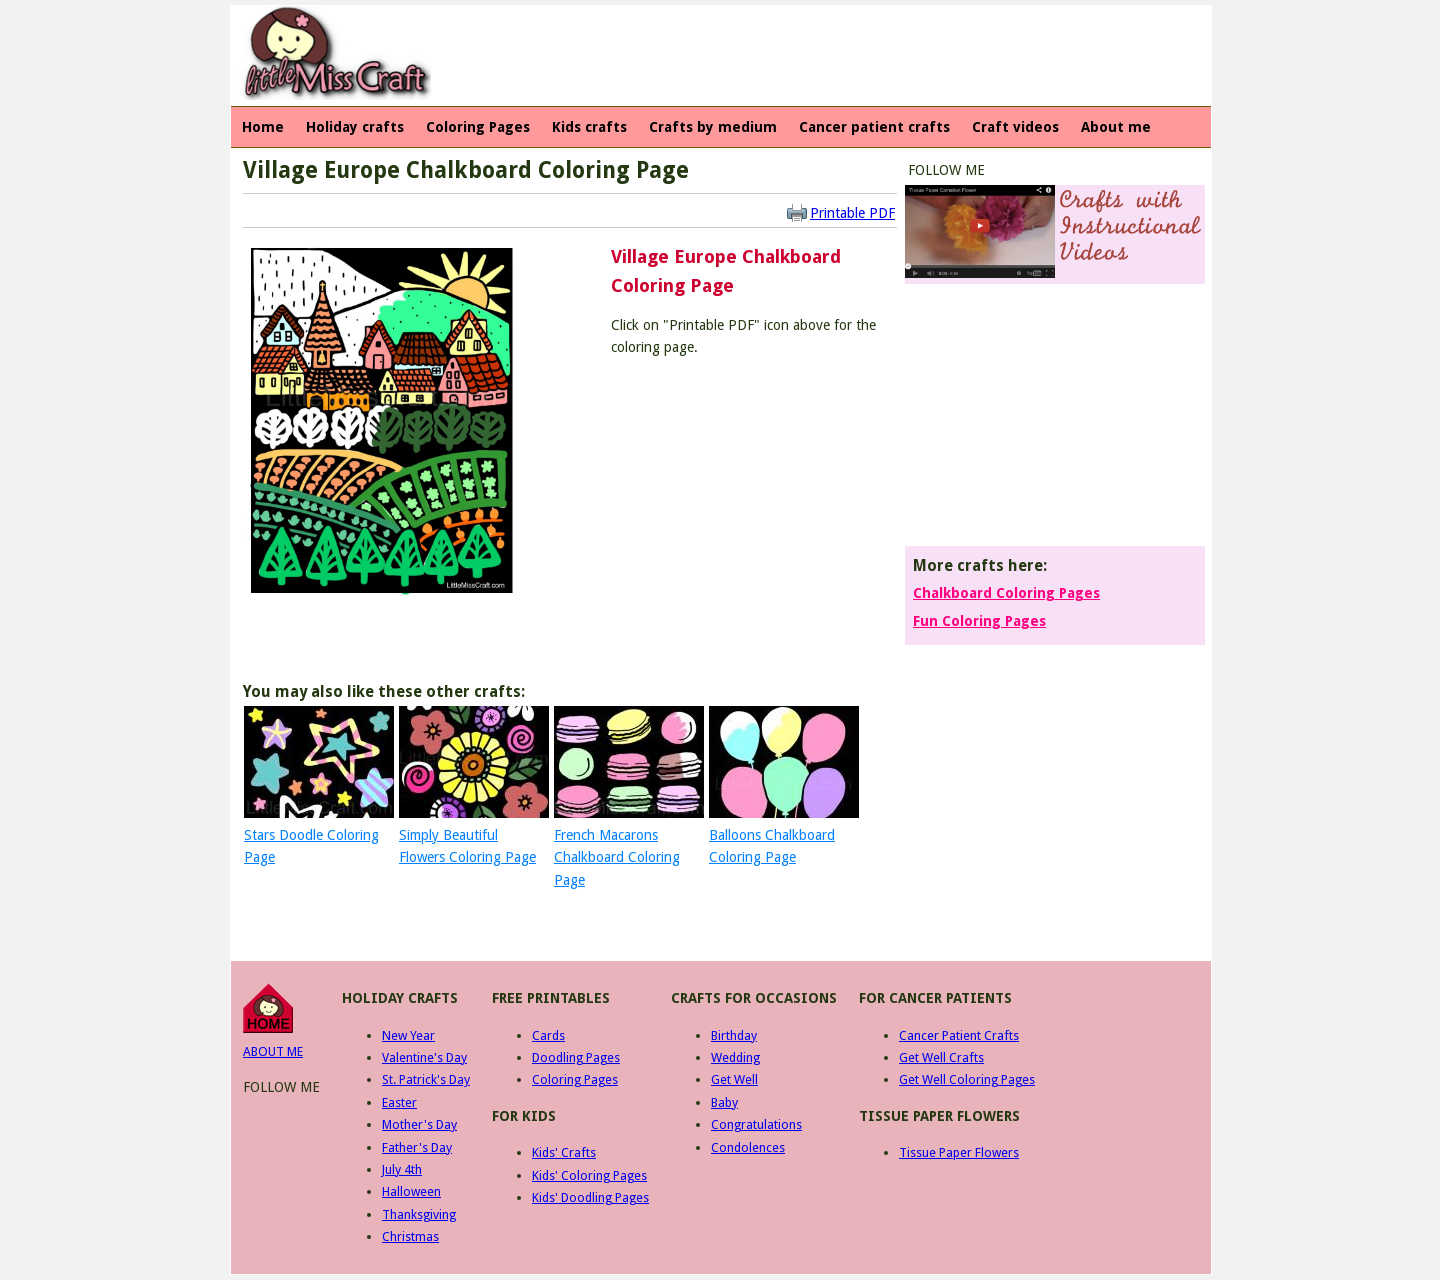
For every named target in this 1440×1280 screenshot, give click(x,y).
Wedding (735, 1057)
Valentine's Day (424, 1057)
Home (263, 127)
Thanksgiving (419, 1214)
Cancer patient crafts (874, 127)
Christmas (410, 1236)
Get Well (734, 1079)
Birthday (734, 1035)
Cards (548, 1035)
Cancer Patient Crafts (959, 1035)
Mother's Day (419, 1124)
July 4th (402, 1169)
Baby (724, 1102)
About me (1116, 127)
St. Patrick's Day (426, 1079)
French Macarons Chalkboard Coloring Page (617, 857)
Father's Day (417, 1147)
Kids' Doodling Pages (590, 1197)
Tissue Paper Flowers (959, 1152)
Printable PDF (852, 213)
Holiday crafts (355, 127)
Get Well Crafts (941, 1057)
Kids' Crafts (564, 1152)
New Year (408, 1035)
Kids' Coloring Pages (589, 1175)
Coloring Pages (478, 127)
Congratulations (756, 1124)
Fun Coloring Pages (979, 621)
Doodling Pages (576, 1057)
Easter (399, 1102)
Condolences (748, 1147)
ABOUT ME (273, 1051)
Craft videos (1015, 127)
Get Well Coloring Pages (967, 1079)
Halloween (411, 1191)
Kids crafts (589, 127)
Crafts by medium (713, 127)
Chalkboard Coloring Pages (1006, 593)
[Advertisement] (805, 56)
